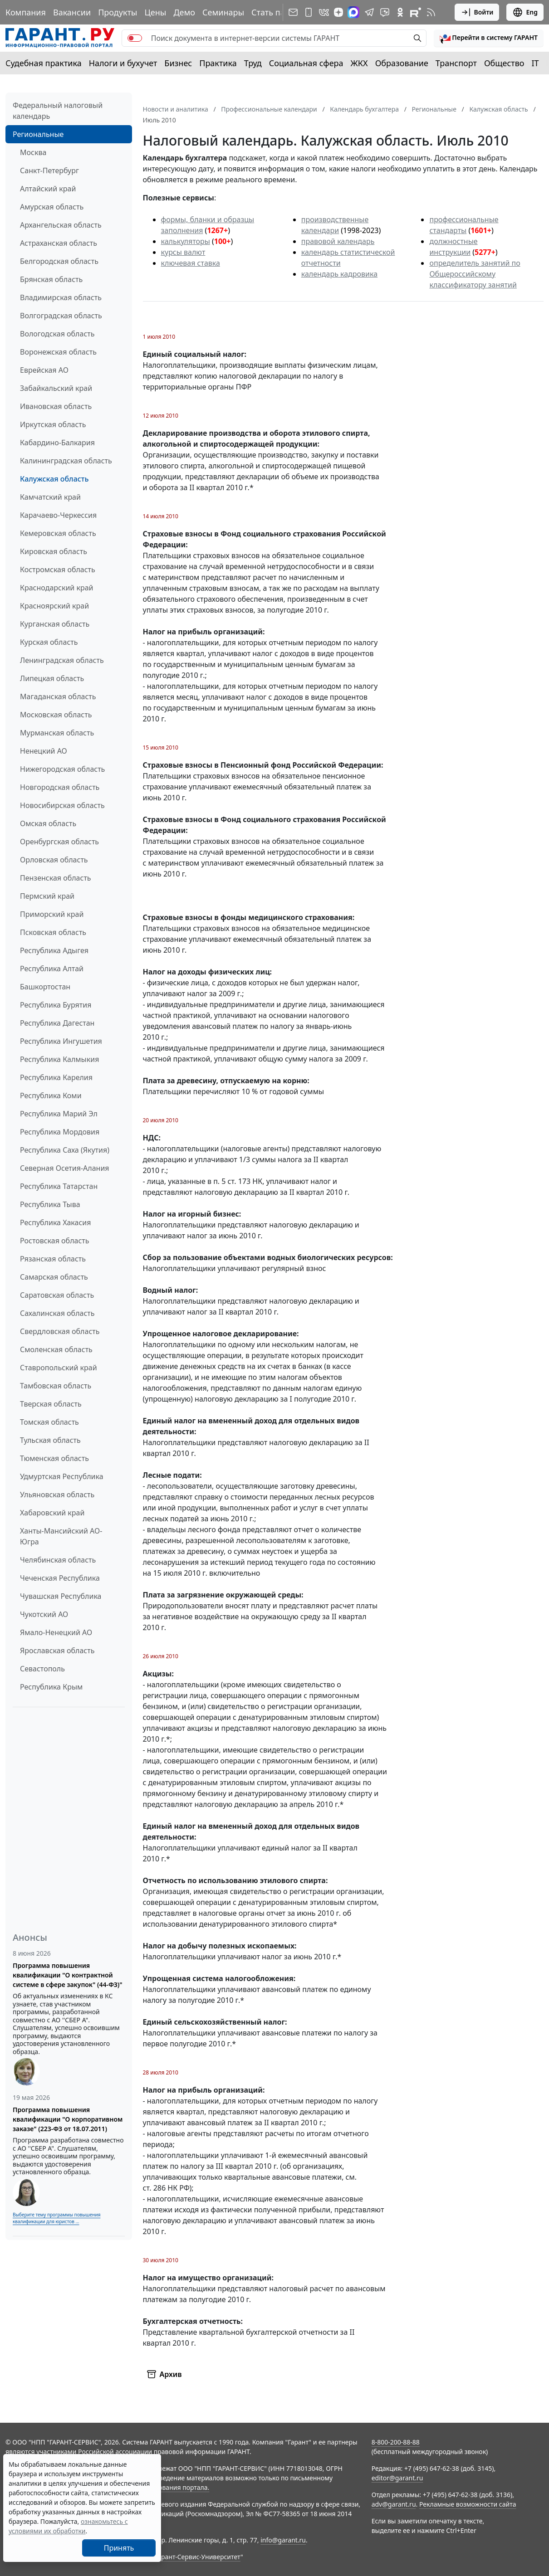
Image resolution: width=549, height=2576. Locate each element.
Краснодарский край (56, 588)
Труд (253, 63)
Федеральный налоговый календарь (58, 110)
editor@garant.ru (397, 2478)
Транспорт (456, 63)
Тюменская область (54, 1458)
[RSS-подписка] (431, 12)
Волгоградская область (61, 316)
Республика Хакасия (55, 1222)
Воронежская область (58, 352)
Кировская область (53, 551)
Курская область (49, 642)
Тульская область (50, 1440)
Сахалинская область (57, 1313)
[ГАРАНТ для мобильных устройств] (308, 12)
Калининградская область (66, 461)
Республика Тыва (50, 1204)
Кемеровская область (58, 533)
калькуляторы (185, 241)
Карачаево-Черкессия (58, 515)
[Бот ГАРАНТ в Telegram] (384, 12)
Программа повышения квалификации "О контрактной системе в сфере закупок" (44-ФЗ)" (68, 1975)
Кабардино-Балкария (57, 443)
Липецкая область (52, 678)
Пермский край (47, 896)
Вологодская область (57, 334)
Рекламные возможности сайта (467, 2504)
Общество (504, 63)
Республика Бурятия (55, 1005)
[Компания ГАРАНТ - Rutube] (415, 12)
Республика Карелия (56, 1077)
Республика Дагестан (57, 1023)
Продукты (117, 12)
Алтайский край (48, 189)
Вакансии (72, 12)
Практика (217, 63)
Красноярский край (54, 606)
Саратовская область (57, 1295)
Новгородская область (59, 787)
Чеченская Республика (60, 1578)
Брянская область (51, 279)
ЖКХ (359, 63)
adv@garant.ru (394, 2504)
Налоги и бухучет (123, 63)
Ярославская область (57, 1651)
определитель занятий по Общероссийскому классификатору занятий (474, 274)
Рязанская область (53, 1259)
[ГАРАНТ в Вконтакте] (324, 12)
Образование (401, 63)
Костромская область (57, 570)
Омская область (48, 823)
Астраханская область (58, 243)
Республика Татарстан (59, 1186)
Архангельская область (61, 225)
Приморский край (51, 914)
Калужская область (54, 479)
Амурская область (51, 207)
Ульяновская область (57, 1495)
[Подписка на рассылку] (293, 12)
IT (535, 63)
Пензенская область (55, 878)
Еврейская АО (44, 370)
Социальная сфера (306, 63)
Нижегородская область (62, 769)
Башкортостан (45, 987)
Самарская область (54, 1277)
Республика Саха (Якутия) (64, 1150)
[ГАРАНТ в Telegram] (369, 12)
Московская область (56, 715)
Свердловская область (59, 1331)
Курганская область (54, 624)
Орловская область (54, 860)
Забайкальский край (56, 388)
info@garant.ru (283, 2540)
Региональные (38, 134)
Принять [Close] (119, 2548)
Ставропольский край (58, 1368)
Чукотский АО (44, 1614)
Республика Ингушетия (61, 1041)
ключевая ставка (190, 263)
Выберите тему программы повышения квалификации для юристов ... (56, 2218)
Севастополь (42, 1669)
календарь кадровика (339, 274)
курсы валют (183, 252)
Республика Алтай (51, 969)
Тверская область (51, 1404)
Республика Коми (51, 1096)
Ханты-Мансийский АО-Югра (61, 1536)
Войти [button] (477, 12)
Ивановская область (56, 406)
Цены (155, 12)
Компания (25, 12)
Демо (184, 12)
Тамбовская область (55, 1386)
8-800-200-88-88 (396, 2442)
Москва (33, 152)
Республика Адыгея (54, 950)
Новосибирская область (62, 805)
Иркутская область (53, 424)
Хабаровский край (52, 1513)
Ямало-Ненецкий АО (56, 1632)
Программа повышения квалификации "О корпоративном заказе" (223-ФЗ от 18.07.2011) (68, 2119)
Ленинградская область (62, 660)
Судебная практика (43, 63)
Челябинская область (58, 1560)
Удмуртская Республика (61, 1476)
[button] (489, 38)
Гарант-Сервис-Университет (197, 2556)
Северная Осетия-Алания (64, 1168)
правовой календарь (338, 241)
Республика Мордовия (59, 1132)
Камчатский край (50, 497)
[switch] (134, 38)
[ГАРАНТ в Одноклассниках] (400, 12)
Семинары (223, 12)
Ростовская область (54, 1241)
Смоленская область (56, 1349)
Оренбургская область (59, 842)
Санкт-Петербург (49, 170)
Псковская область (53, 932)
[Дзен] (338, 12)
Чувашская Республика (61, 1596)
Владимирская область (61, 297)
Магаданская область (58, 696)
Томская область (49, 1422)
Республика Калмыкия (59, 1059)
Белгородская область (59, 261)
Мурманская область (57, 733)
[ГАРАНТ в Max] (353, 12)
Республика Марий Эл (59, 1114)
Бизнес (178, 63)
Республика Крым (51, 1687)
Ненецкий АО (43, 751)
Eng (525, 12)
